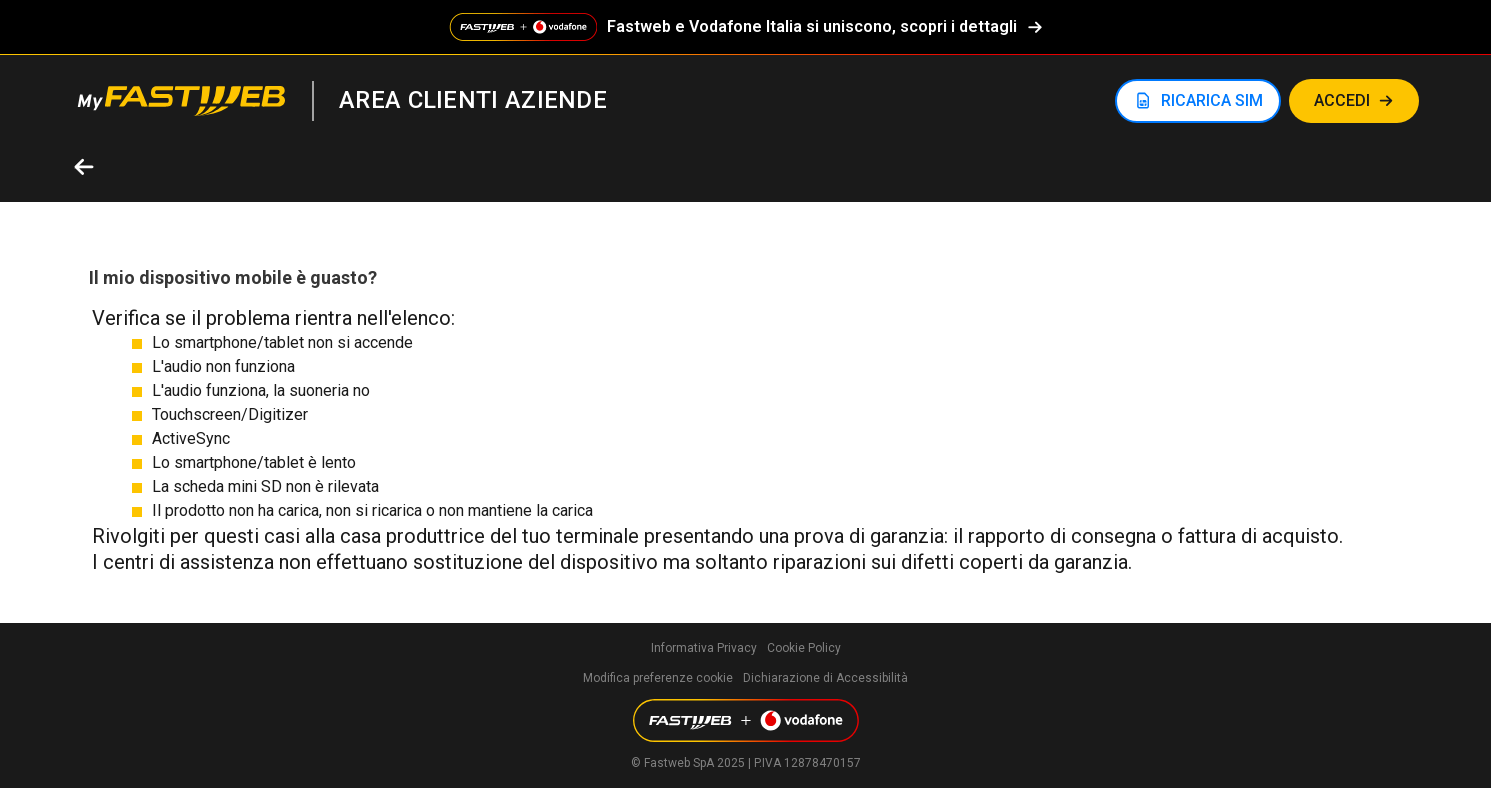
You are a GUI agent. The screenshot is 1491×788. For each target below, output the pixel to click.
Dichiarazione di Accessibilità (825, 678)
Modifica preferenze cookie (658, 678)
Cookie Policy (804, 648)
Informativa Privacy (704, 648)
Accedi (1342, 100)
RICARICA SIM (1212, 100)
